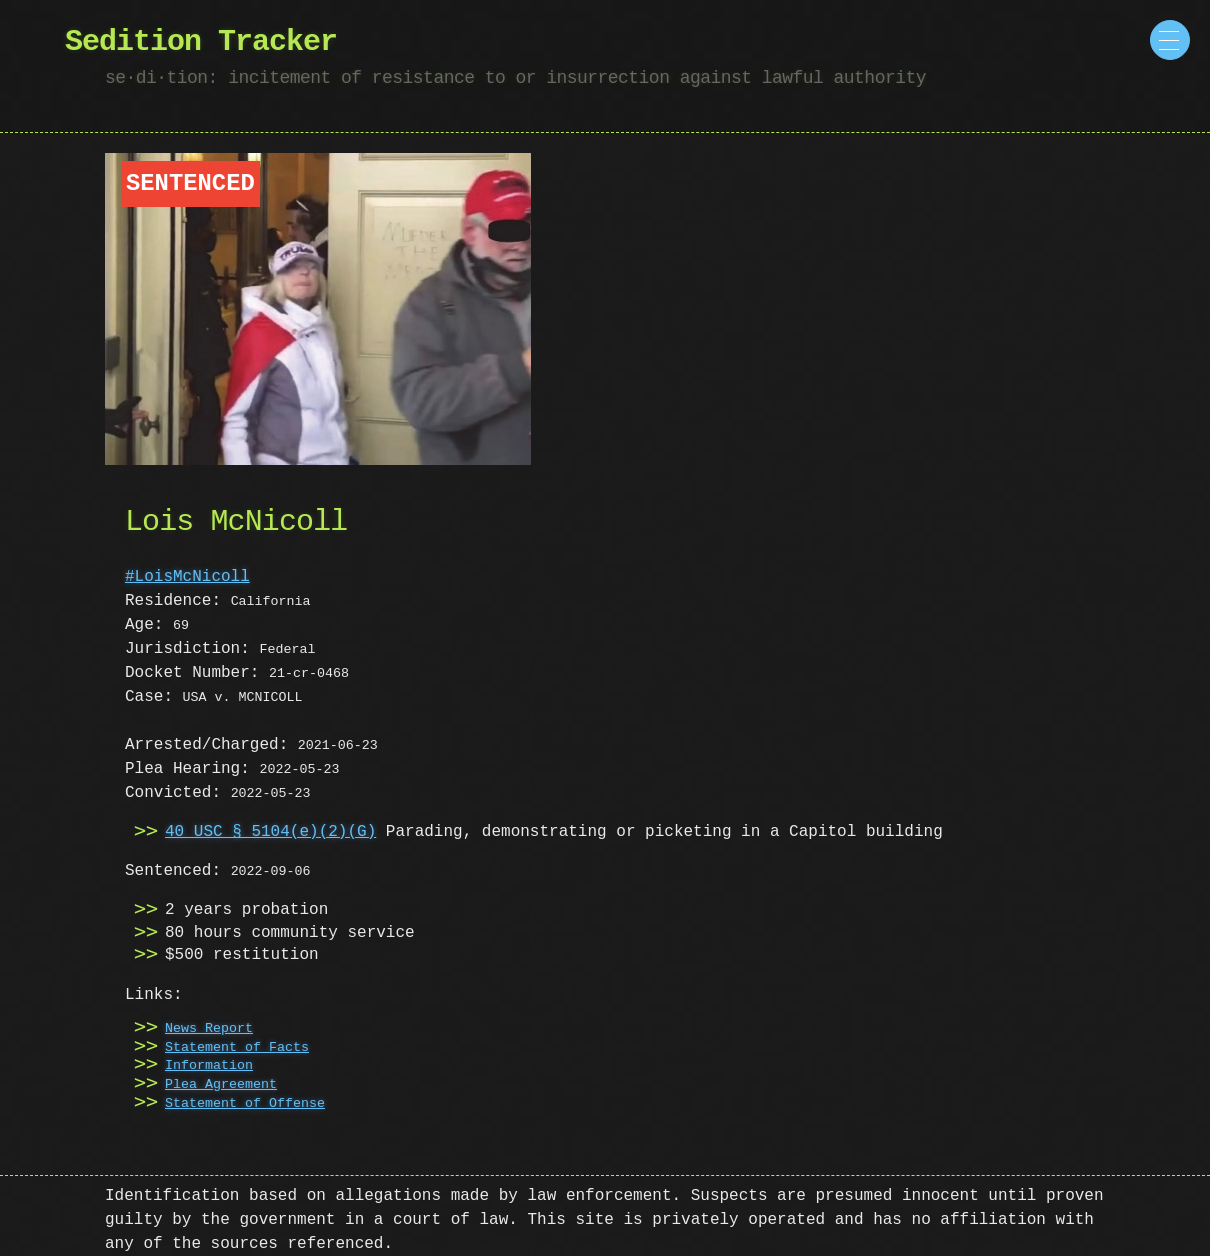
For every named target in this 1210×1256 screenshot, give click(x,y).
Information (209, 1066)
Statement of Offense (245, 1104)
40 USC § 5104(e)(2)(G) (270, 832)
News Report (209, 1029)
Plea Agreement (221, 1085)
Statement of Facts (237, 1048)
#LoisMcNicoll (187, 577)
